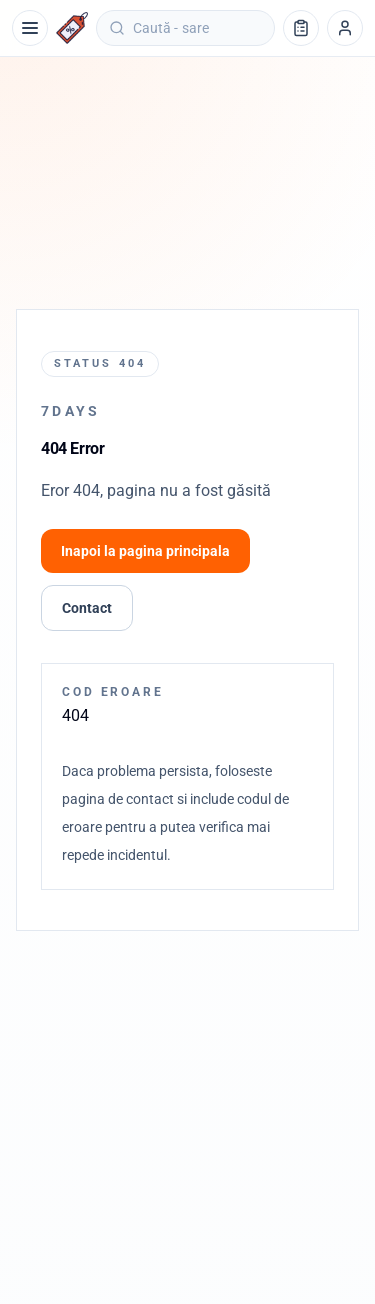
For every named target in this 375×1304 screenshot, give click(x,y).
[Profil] (345, 28)
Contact (87, 608)
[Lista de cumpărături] (301, 28)
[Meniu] (30, 28)
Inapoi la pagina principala (145, 551)
